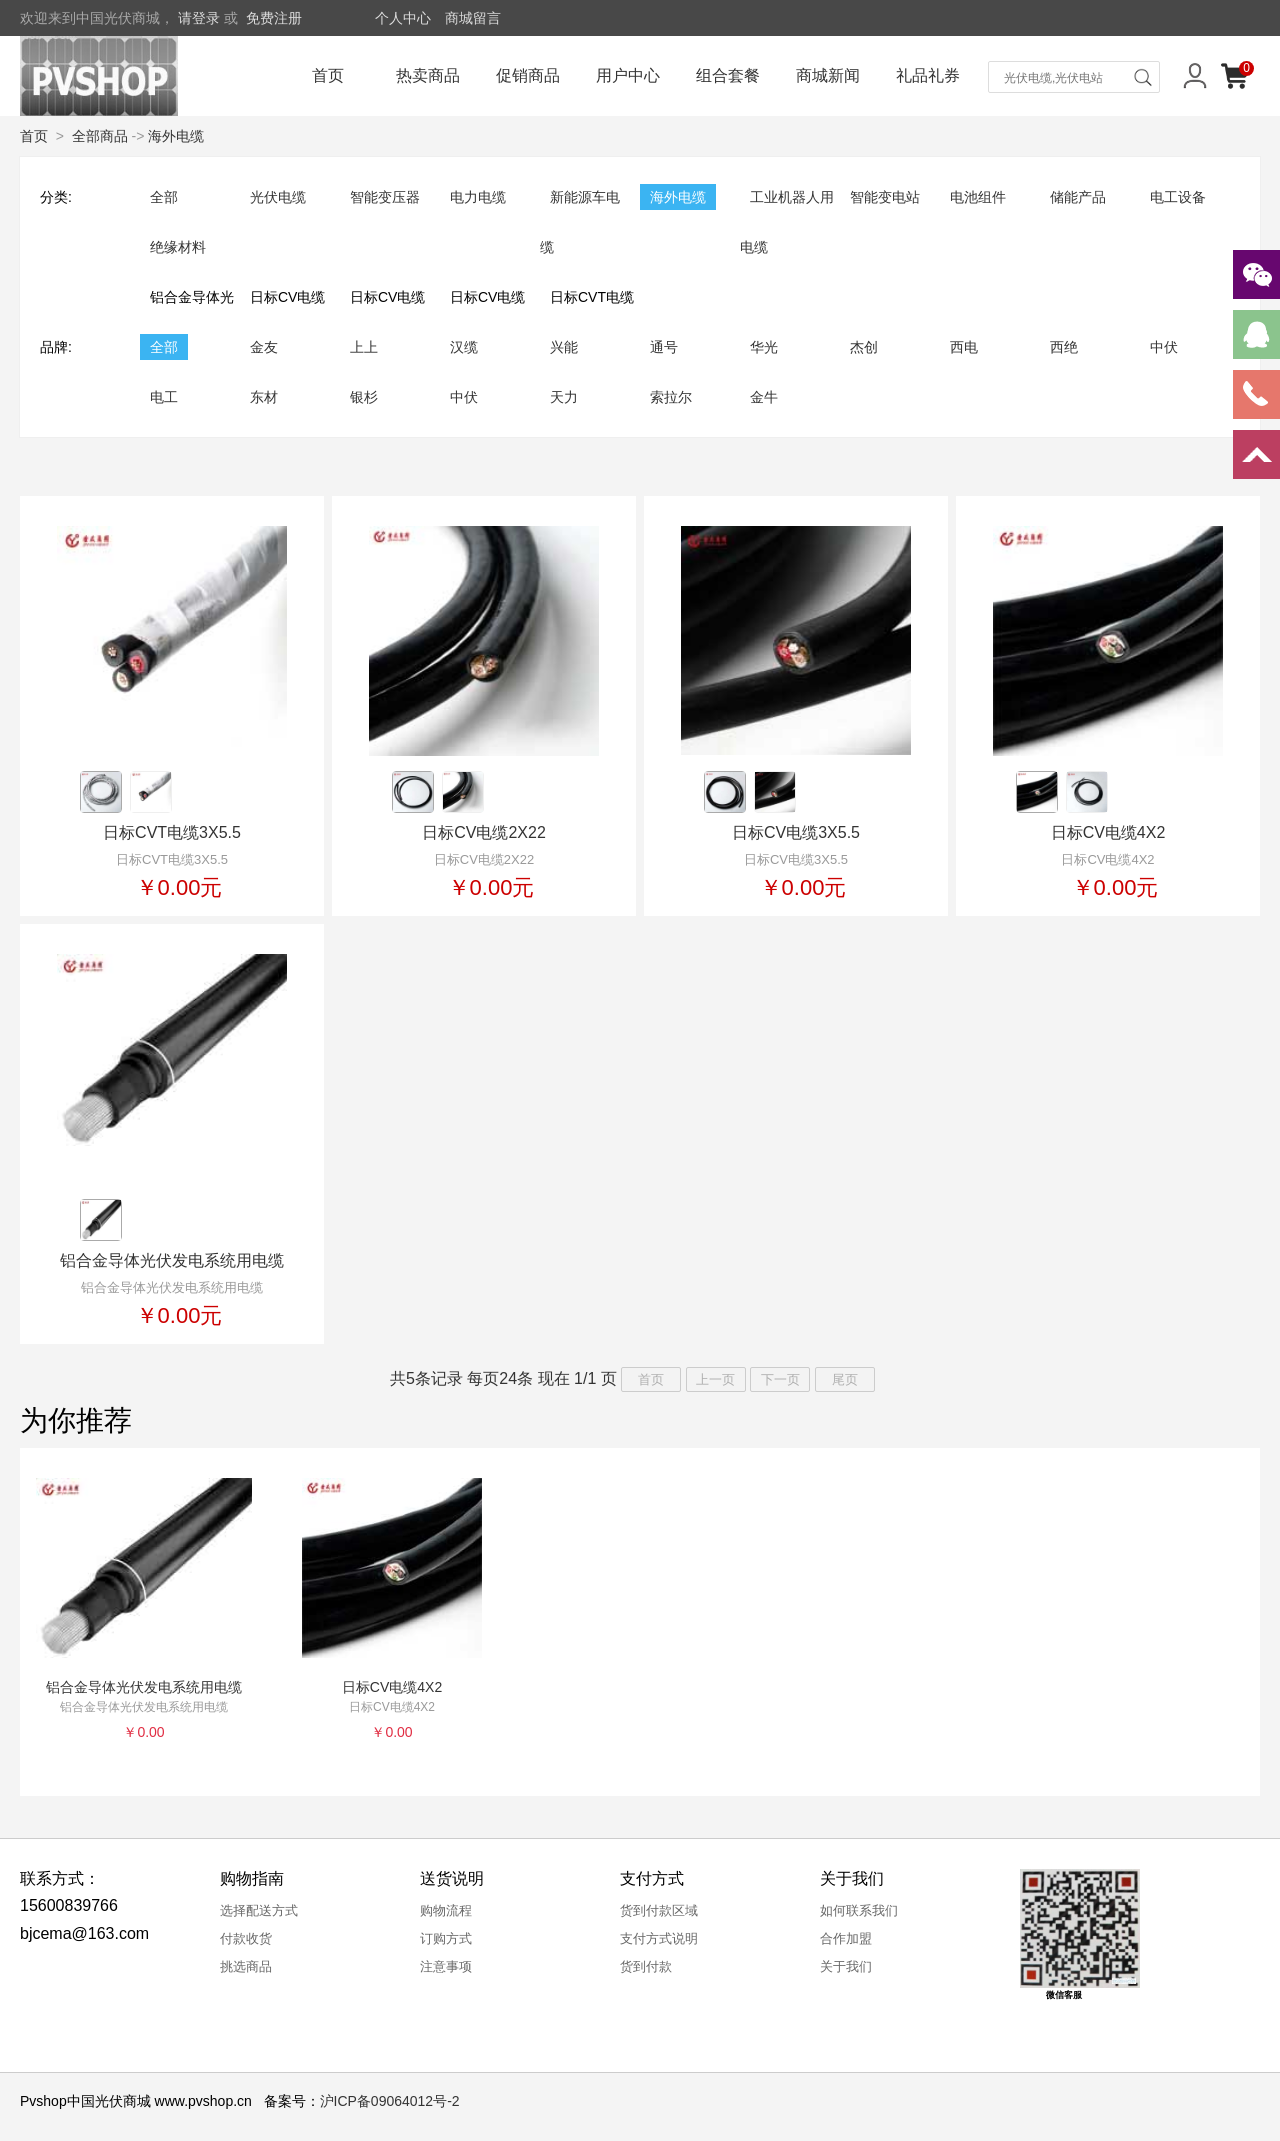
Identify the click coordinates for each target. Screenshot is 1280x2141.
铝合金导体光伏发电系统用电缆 (172, 1260)
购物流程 (446, 1910)
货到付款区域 (659, 1910)
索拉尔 (671, 397)
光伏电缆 (278, 197)
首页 (328, 75)
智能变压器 (385, 197)
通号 (664, 347)
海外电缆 (176, 136)
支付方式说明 (659, 1938)
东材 (264, 397)
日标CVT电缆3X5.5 (172, 832)
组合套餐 (728, 75)
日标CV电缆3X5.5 (796, 832)
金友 (264, 347)
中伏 (1164, 347)
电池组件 (978, 197)
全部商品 (100, 136)
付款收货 (246, 1938)
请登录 (199, 18)
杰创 (864, 347)
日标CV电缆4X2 (1108, 832)
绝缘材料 (178, 247)
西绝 (1064, 347)
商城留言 (473, 18)
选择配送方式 (259, 1910)
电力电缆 (478, 197)
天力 (564, 397)
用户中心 (628, 75)
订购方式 (446, 1938)
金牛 (764, 397)
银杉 (364, 397)
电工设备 (1178, 197)
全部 (164, 197)
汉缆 (464, 347)
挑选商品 (246, 1966)
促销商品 (528, 75)
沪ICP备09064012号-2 (390, 2101)
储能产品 (1078, 197)
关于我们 (846, 1966)
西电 (964, 347)
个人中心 (403, 18)
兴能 (564, 347)
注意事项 (446, 1966)
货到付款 (646, 1966)
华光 (764, 347)
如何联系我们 (859, 1910)
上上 (364, 347)
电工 (164, 397)
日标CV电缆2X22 (484, 832)
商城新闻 (828, 75)
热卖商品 (428, 75)
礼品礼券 (928, 75)
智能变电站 (885, 197)
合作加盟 (846, 1938)
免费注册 (274, 18)
